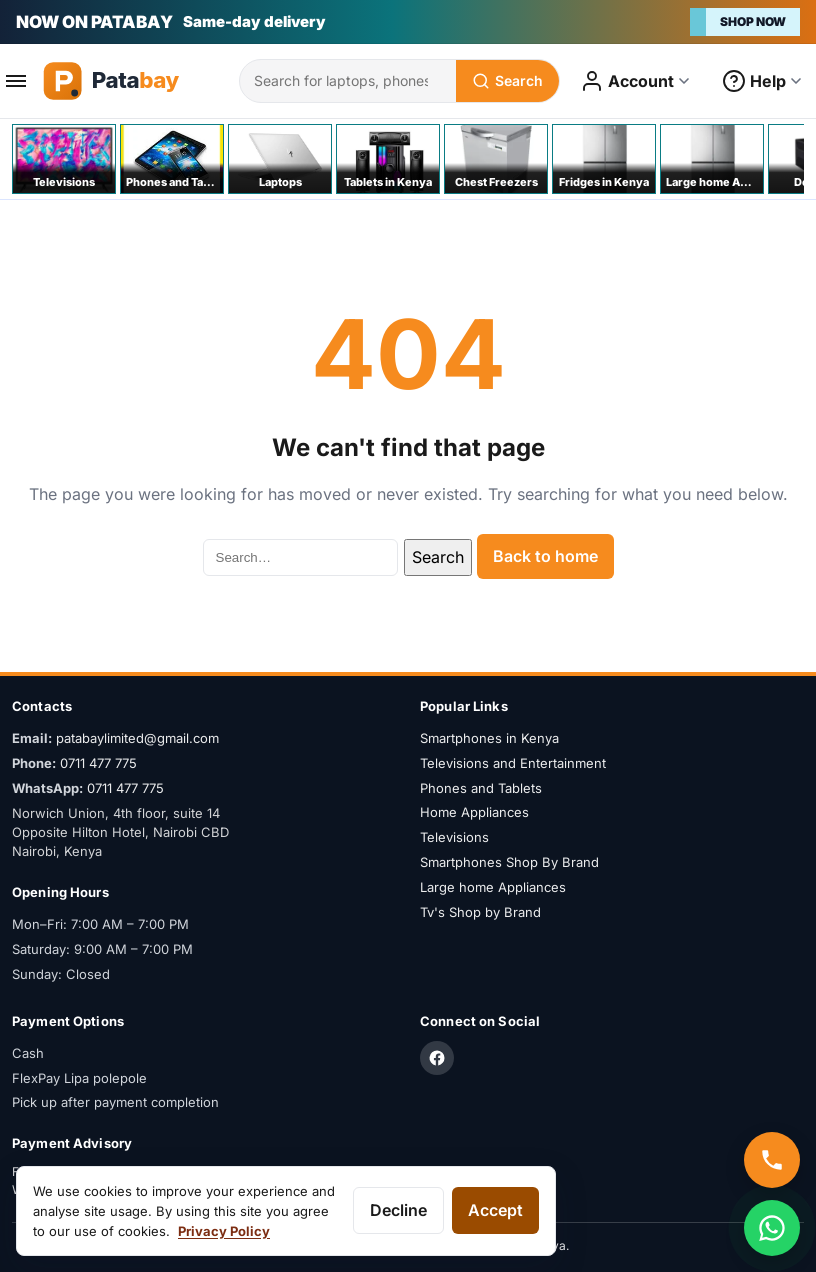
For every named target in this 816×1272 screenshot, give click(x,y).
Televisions (454, 837)
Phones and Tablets (481, 788)
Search (438, 557)
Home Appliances (474, 812)
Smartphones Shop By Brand (509, 862)
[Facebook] (437, 1058)
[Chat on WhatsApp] (772, 1228)
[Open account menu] (636, 81)
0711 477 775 (98, 763)
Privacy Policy (224, 1231)
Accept (495, 1210)
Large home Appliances (493, 887)
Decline (398, 1210)
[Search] (507, 81)
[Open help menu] (763, 81)
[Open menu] (16, 81)
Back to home (545, 556)
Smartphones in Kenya (489, 738)
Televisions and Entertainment (513, 763)
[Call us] (772, 1160)
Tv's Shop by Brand (480, 912)
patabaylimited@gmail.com (137, 738)
